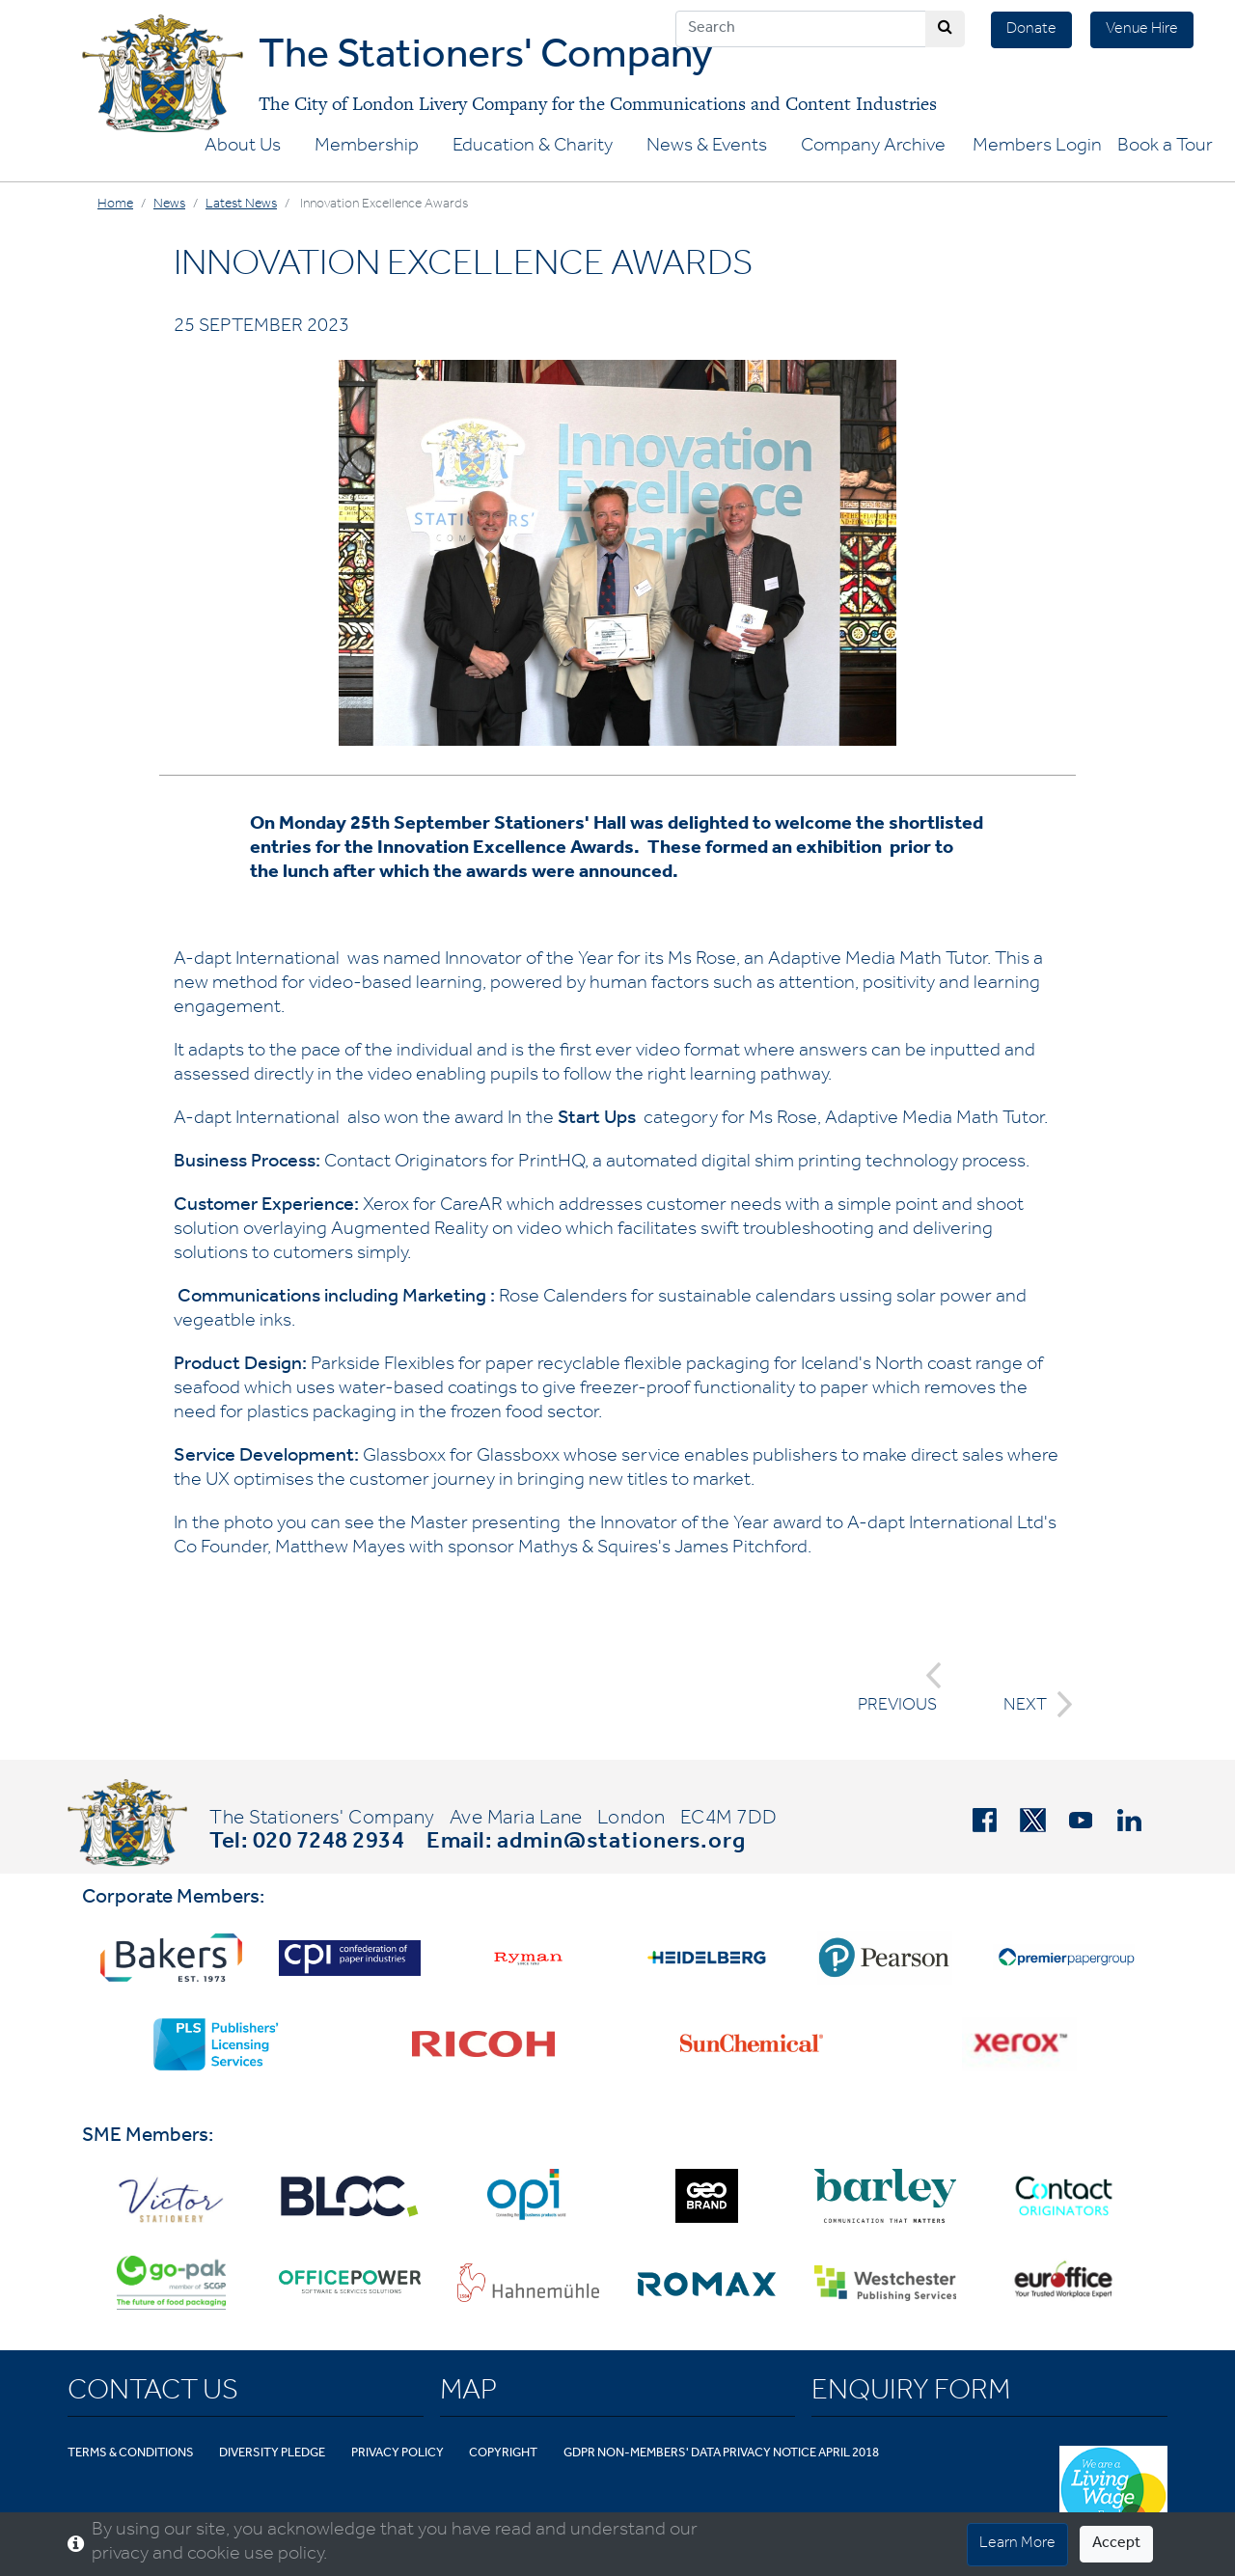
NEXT (1032, 1704)
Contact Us (153, 2393)
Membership (367, 147)
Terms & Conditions (131, 2454)
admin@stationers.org (621, 1843)
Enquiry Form (910, 2393)
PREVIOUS (900, 1688)
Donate (1031, 30)
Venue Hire (1142, 30)
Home (115, 205)
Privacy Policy (397, 2454)
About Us (243, 147)
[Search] (800, 29)
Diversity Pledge (272, 2454)
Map (468, 2393)
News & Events (706, 147)
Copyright (503, 2454)
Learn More (1017, 2544)
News (169, 205)
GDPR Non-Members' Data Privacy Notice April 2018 (721, 2454)
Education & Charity (533, 147)
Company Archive (873, 147)
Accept (1116, 2544)
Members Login (1037, 147)
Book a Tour (1165, 147)
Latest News (241, 205)
